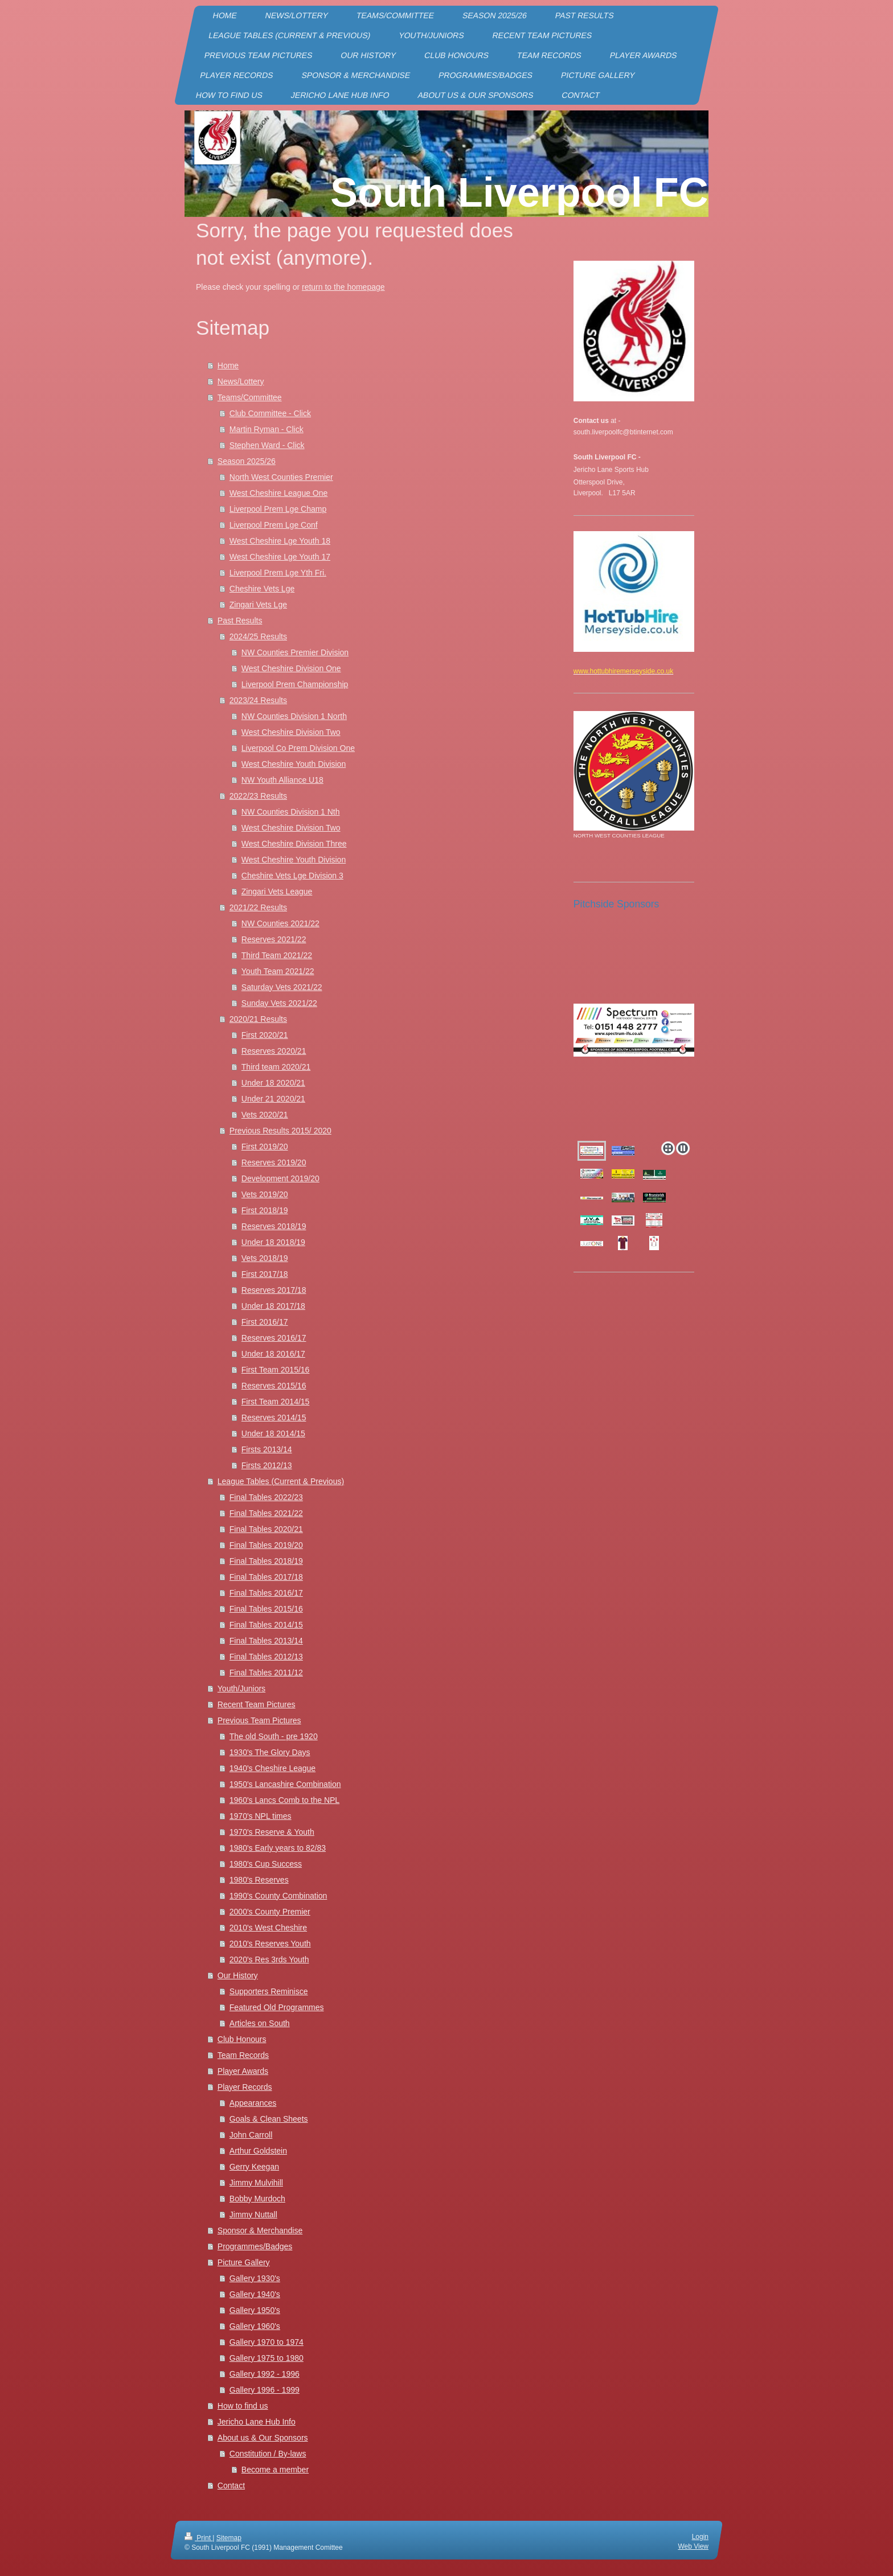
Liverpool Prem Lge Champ (278, 508)
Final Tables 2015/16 (266, 1608)
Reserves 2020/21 (273, 1050)
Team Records (243, 2055)
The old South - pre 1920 (274, 1736)
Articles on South (260, 2023)
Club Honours (242, 2039)
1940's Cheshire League (273, 1768)
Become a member (275, 2469)
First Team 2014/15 (275, 1401)
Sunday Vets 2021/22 (279, 1003)
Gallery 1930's (255, 2278)
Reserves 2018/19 (273, 1226)
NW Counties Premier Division (295, 652)
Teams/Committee (250, 397)
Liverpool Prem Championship (295, 684)
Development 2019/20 (280, 1178)
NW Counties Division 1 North (294, 716)
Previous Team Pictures (259, 1720)
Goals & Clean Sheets (269, 2118)
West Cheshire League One (279, 493)
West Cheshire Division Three (294, 843)
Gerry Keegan (254, 2166)
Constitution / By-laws (268, 2453)
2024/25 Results (258, 636)
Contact (231, 2485)
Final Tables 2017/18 (266, 1576)
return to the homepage (343, 286)
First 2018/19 (264, 1210)
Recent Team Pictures (257, 1704)
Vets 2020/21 (264, 1114)
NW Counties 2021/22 (280, 923)
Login (700, 2537)
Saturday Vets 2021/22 (281, 987)
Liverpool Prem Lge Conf (274, 524)
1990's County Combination (278, 1895)
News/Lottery (241, 381)
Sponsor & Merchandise (260, 2230)
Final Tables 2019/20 (266, 1545)
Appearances (253, 2102)
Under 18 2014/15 (273, 1433)
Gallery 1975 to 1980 (267, 2358)
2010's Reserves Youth (270, 1943)
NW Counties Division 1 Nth (290, 811)
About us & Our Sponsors (263, 2437)
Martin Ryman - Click (267, 429)
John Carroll (251, 2134)
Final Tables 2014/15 (266, 1624)
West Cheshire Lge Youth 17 (280, 556)
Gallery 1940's (255, 2294)
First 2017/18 (264, 1274)
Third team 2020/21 (275, 1066)
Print (198, 2538)
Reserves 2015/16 (273, 1385)
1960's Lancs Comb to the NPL (284, 1800)
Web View (693, 2546)
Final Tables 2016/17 (266, 1592)
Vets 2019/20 (264, 1194)
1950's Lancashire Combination (285, 1784)
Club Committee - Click (270, 413)
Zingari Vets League (277, 891)
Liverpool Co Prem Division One (298, 748)
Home (228, 365)
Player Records (245, 2087)
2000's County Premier (270, 1911)
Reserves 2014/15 (273, 1417)
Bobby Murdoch (257, 2198)
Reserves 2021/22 (273, 939)
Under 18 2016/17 (273, 1353)
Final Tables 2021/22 (266, 1513)
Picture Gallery (244, 2262)
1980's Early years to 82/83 (278, 1847)
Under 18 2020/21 (273, 1082)
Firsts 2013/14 (266, 1449)
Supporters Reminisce (269, 1991)
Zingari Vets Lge (258, 604)
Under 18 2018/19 (273, 1242)
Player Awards (243, 2071)
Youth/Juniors (241, 1688)
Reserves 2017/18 (273, 1290)
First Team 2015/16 (275, 1369)
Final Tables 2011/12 (266, 1672)
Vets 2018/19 (264, 1258)
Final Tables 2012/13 (266, 1656)
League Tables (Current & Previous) (281, 1481)
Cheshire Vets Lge (262, 588)
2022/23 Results (258, 795)
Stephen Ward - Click (267, 445)
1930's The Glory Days (270, 1752)
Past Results (240, 620)
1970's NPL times (261, 1816)
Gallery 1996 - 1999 (265, 2389)
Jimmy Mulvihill (256, 2182)
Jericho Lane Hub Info (257, 2421)
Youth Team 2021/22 (277, 971)
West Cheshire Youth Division (293, 764)
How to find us (243, 2405)
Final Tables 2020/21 (266, 1529)
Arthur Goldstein (258, 2150)
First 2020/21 (264, 1035)
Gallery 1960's (255, 2326)
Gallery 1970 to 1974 (267, 2342)
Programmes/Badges (255, 2246)
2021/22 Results (258, 907)
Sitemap (228, 2538)
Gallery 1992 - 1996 (265, 2373)
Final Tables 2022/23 (266, 1497)
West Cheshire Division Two (291, 732)
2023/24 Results (258, 700)
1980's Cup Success (266, 1863)
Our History (238, 1975)
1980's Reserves (259, 1879)
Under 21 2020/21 (273, 1098)
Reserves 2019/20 (273, 1162)
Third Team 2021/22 (276, 955)
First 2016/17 (264, 1321)
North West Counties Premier (281, 477)
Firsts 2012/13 (266, 1465)
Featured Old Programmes (277, 2007)
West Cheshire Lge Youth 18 (280, 540)
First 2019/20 (264, 1146)
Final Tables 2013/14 (266, 1640)
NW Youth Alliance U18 (282, 779)
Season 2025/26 (247, 461)
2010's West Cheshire (268, 1927)
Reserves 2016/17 (273, 1337)
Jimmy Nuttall (253, 2214)
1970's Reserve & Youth (272, 1832)
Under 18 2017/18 (273, 1305)
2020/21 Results (258, 1019)
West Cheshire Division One (291, 668)
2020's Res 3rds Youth (269, 1959)
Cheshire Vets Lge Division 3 (292, 875)
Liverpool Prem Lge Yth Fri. (278, 572)
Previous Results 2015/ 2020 (280, 1130)
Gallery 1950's (255, 2310)
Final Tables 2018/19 (266, 1561)
